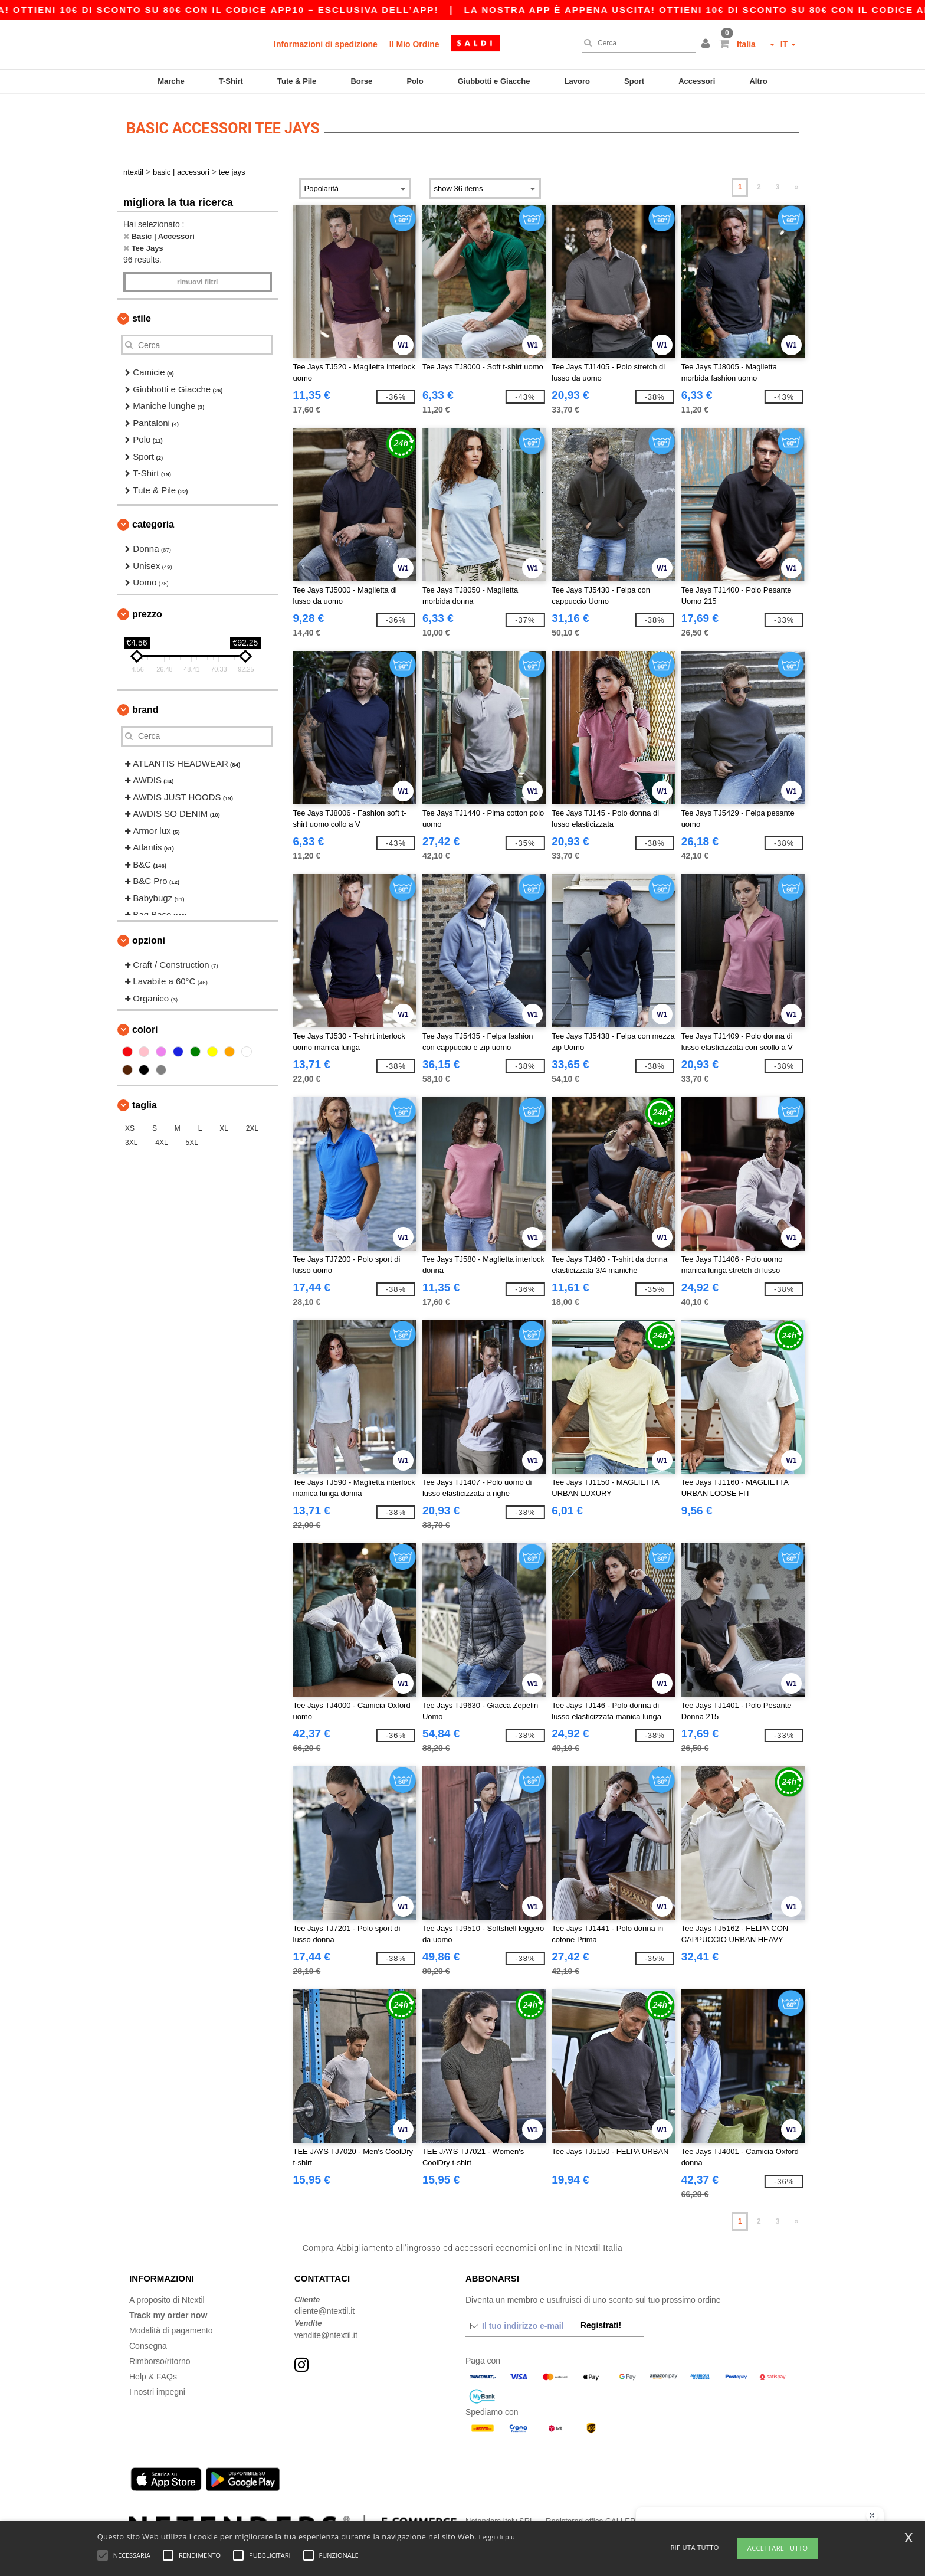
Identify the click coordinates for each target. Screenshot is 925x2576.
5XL (192, 1140)
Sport (634, 81)
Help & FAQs (153, 2373)
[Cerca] (636, 43)
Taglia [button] (144, 1103)
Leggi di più (496, 2536)
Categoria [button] (153, 522)
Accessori (696, 81)
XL (223, 1126)
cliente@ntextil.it (324, 2308)
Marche (171, 81)
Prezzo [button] (147, 611)
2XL (252, 1126)
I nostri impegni (157, 2389)
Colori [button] (145, 1027)
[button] (707, 44)
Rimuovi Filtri (197, 280)
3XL (131, 1140)
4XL (161, 1140)
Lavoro (577, 81)
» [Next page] (797, 185)
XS (130, 1126)
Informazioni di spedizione (326, 44)
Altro (758, 81)
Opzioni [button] (148, 937)
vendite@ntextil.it (325, 2332)
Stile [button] (141, 316)
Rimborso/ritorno (159, 2358)
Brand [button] (145, 707)
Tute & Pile (296, 81)
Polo (414, 81)
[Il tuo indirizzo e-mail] (519, 2322)
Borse (361, 81)
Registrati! (600, 2322)
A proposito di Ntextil (167, 2297)
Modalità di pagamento (171, 2327)
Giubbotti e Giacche (494, 81)
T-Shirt (231, 81)
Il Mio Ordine (414, 44)
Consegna (148, 2343)
